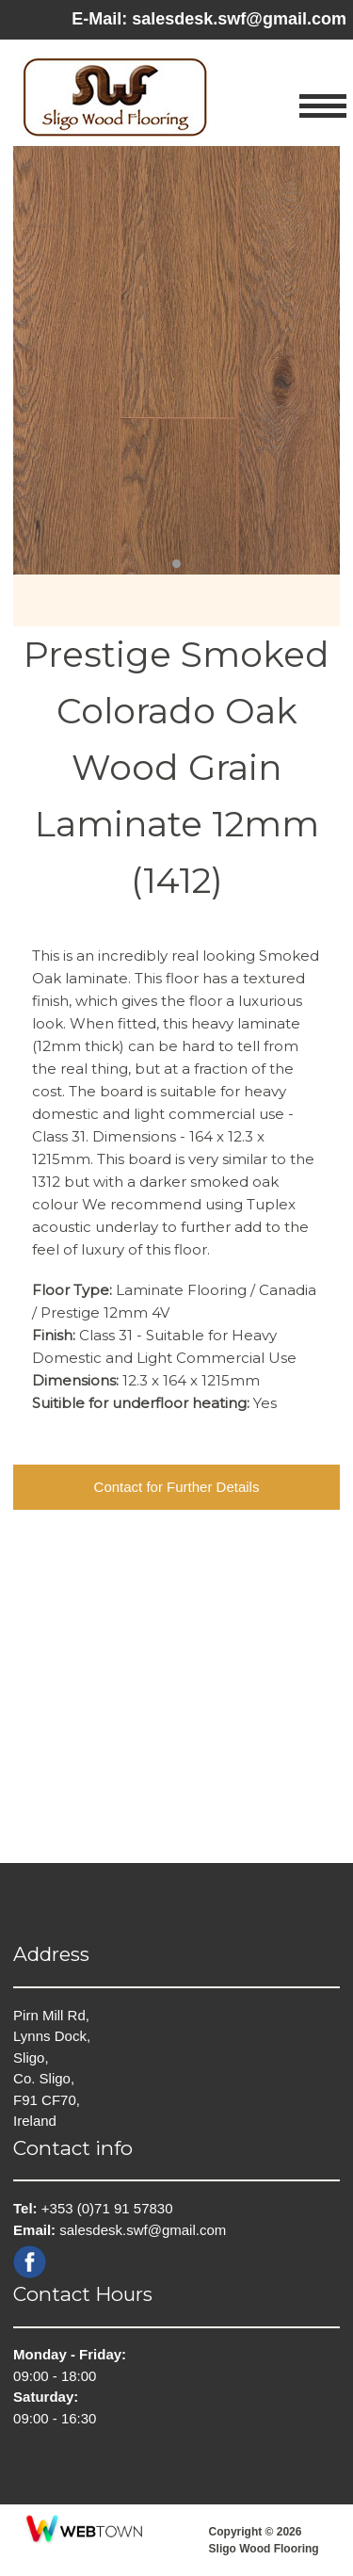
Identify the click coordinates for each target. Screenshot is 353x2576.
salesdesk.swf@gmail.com (239, 18)
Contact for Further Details (177, 1487)
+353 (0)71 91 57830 (107, 2208)
